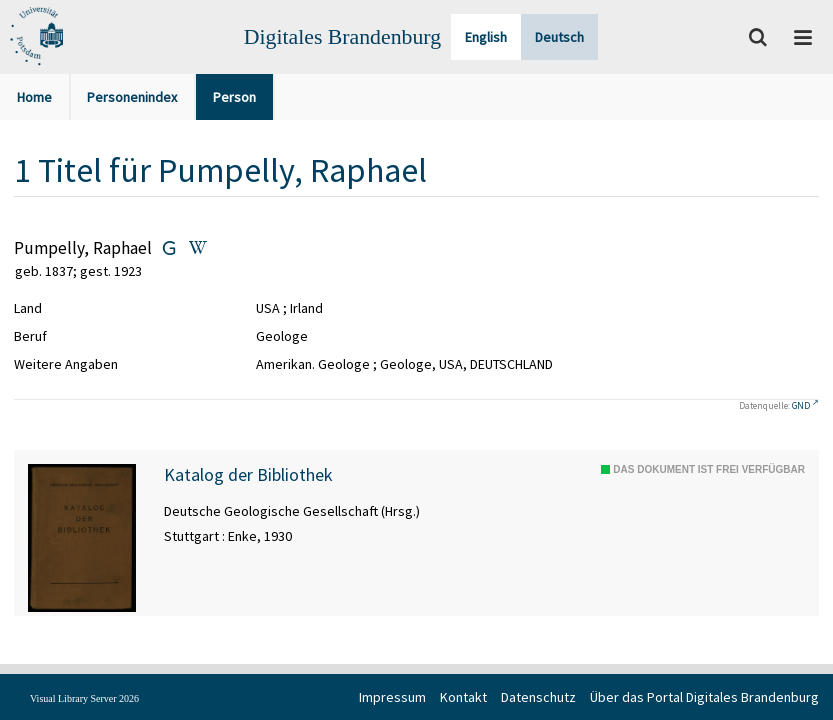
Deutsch (559, 37)
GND (801, 405)
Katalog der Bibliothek (248, 475)
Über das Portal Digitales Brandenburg (704, 697)
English (486, 37)
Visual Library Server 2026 (84, 698)
